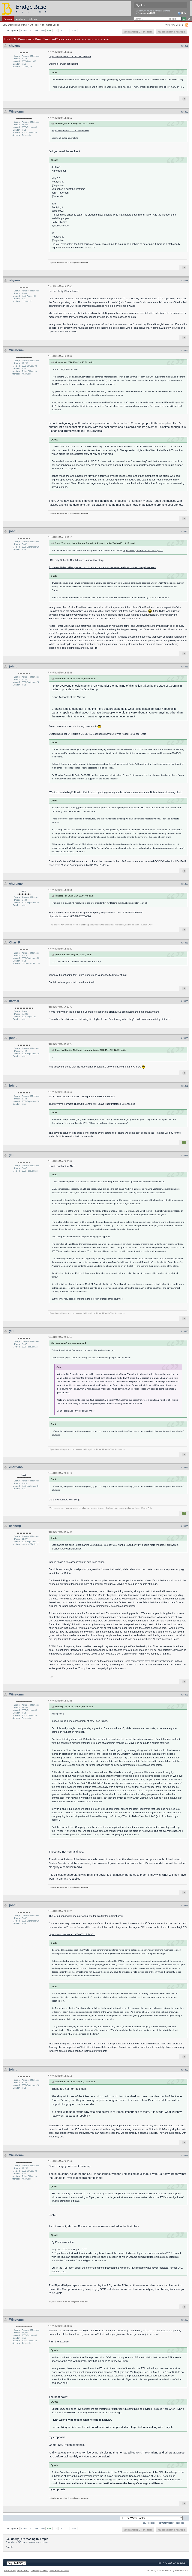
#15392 (184, 1155)
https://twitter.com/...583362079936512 (122, 912)
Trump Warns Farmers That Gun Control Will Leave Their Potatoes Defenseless (92, 1103)
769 (43, 30)
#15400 (184, 2320)
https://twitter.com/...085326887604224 (70, 916)
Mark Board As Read (59, 2570)
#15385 (184, 531)
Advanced (188, 19)
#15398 (184, 2070)
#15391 (184, 1086)
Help (182, 13)
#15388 (184, 943)
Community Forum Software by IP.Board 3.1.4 (167, 2570)
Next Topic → (182, 2523)
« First (24, 30)
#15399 (184, 2155)
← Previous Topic (147, 2523)
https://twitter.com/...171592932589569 (70, 56)
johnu (13, 531)
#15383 (184, 280)
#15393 (184, 1331)
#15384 (184, 350)
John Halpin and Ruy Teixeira (71, 1410)
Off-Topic (34, 24)
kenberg (15, 1525)
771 (55, 30)
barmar (14, 1000)
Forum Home (23, 2570)
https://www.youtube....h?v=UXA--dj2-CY (143, 550)
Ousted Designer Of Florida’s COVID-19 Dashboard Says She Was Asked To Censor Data (97, 733)
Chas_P (14, 942)
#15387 (184, 884)
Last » (73, 30)
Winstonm (16, 111)
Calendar (33, 19)
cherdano (16, 883)
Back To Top (10, 2570)
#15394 (184, 1467)
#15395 (184, 1526)
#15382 (184, 112)
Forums (8, 19)
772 (61, 30)
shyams (14, 45)
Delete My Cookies (39, 2570)
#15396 (184, 1695)
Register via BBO (146, 13)
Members (20, 19)
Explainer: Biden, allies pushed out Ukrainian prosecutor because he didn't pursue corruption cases (102, 567)
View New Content (174, 24)
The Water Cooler (50, 24)
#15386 (184, 667)
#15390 (184, 1038)
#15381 (184, 46)
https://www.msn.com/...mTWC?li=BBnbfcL (72, 1934)
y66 (11, 1155)
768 (36, 30)
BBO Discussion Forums (15, 24)
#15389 (184, 1001)
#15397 (184, 1905)
